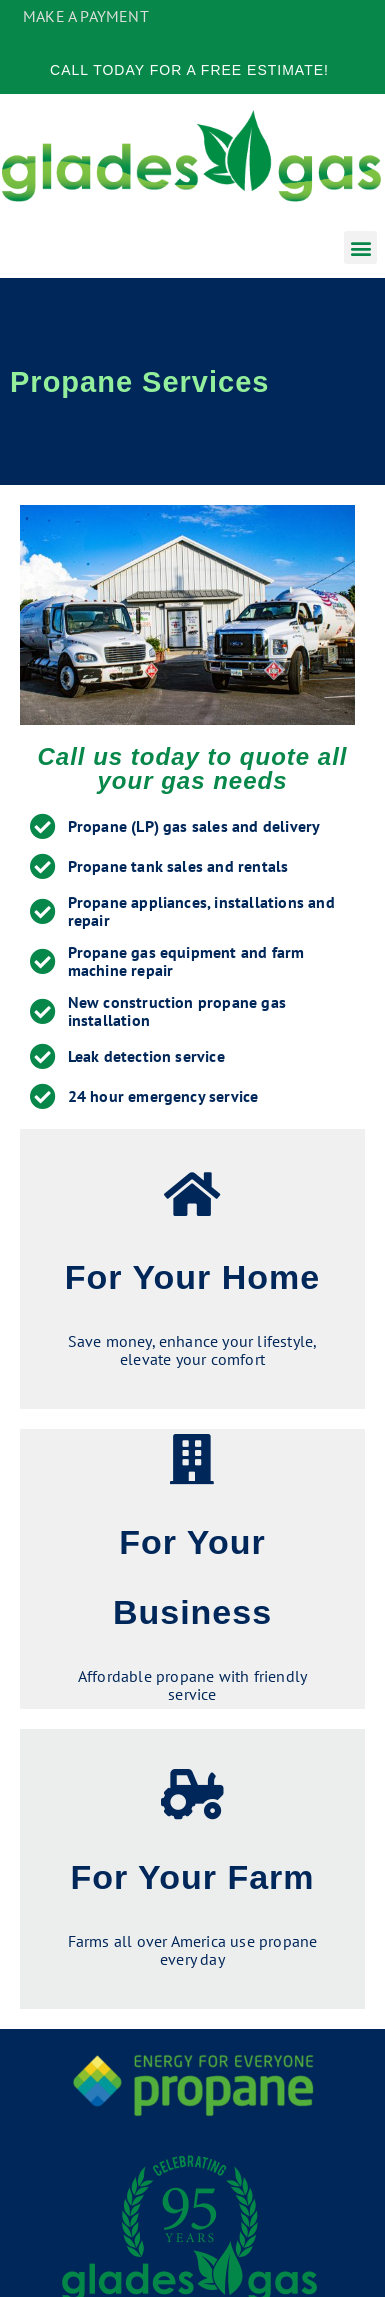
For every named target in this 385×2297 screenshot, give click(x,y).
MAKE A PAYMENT (86, 16)
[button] (360, 247)
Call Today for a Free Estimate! (189, 70)
